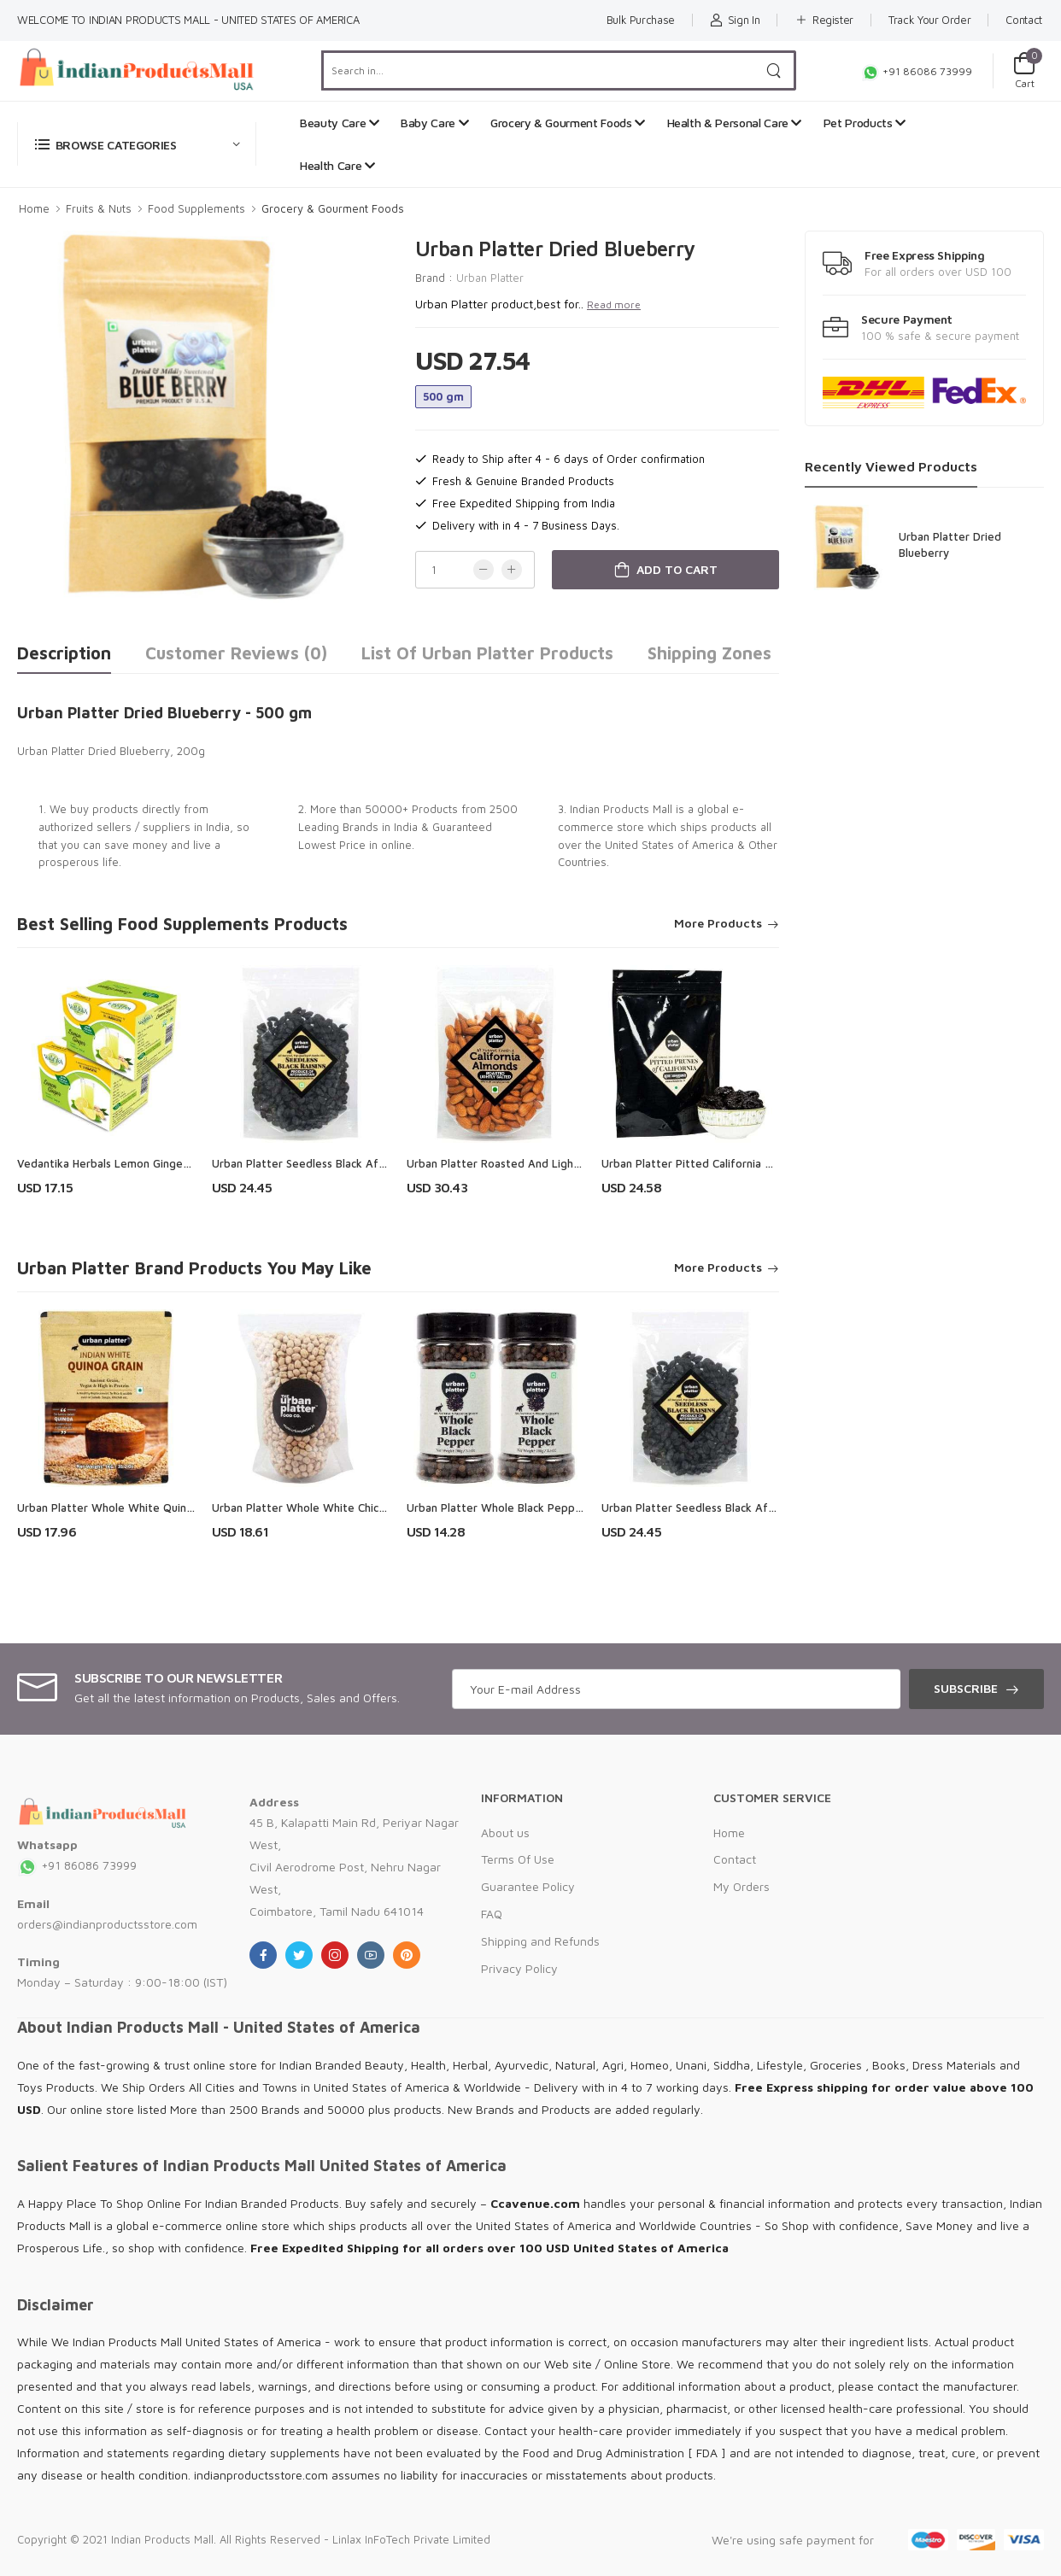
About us (505, 1832)
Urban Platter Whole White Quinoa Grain (123, 1507)
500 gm (443, 396)
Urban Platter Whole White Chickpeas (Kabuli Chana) (348, 1507)
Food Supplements (196, 208)
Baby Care (434, 122)
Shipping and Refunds (540, 1941)
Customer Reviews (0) (236, 653)
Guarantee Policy (528, 1886)
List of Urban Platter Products (487, 653)
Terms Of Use (517, 1859)
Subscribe (966, 1688)
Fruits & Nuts (99, 208)
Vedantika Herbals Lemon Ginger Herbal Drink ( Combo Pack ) (176, 1163)
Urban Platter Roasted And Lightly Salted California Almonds (565, 1163)
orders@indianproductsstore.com (107, 1924)
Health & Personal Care (734, 122)
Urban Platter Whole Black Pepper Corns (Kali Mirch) (542, 1507)
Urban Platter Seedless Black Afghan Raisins (326, 1163)
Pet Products (865, 122)
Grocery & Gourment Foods (567, 122)
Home (34, 208)
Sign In (734, 19)
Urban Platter (490, 277)
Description (64, 653)
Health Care (337, 165)
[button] (136, 144)
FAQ (491, 1913)
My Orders (741, 1886)
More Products (718, 923)
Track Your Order (929, 19)
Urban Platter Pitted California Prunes (700, 1163)
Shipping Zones (709, 653)
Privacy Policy (519, 1968)
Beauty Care (339, 122)
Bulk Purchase (641, 19)
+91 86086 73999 (916, 71)
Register (823, 19)
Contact (1023, 19)
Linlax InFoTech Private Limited (411, 2539)
